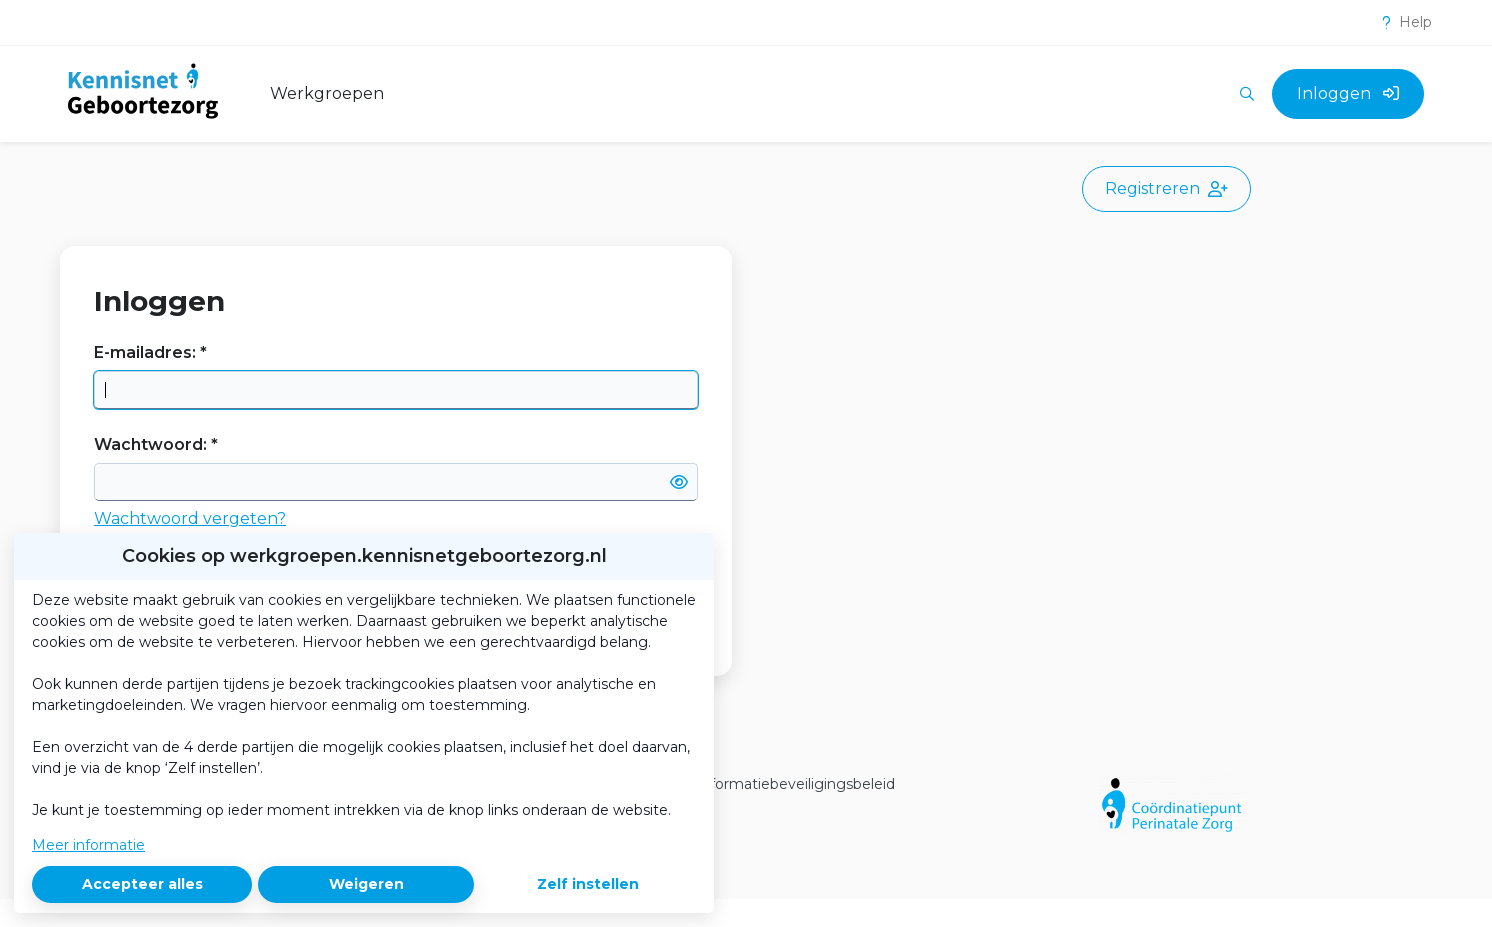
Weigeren (366, 884)
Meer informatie (88, 845)
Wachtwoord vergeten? (190, 518)
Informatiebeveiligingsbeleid (795, 784)
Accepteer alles (142, 884)
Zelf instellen (588, 884)
